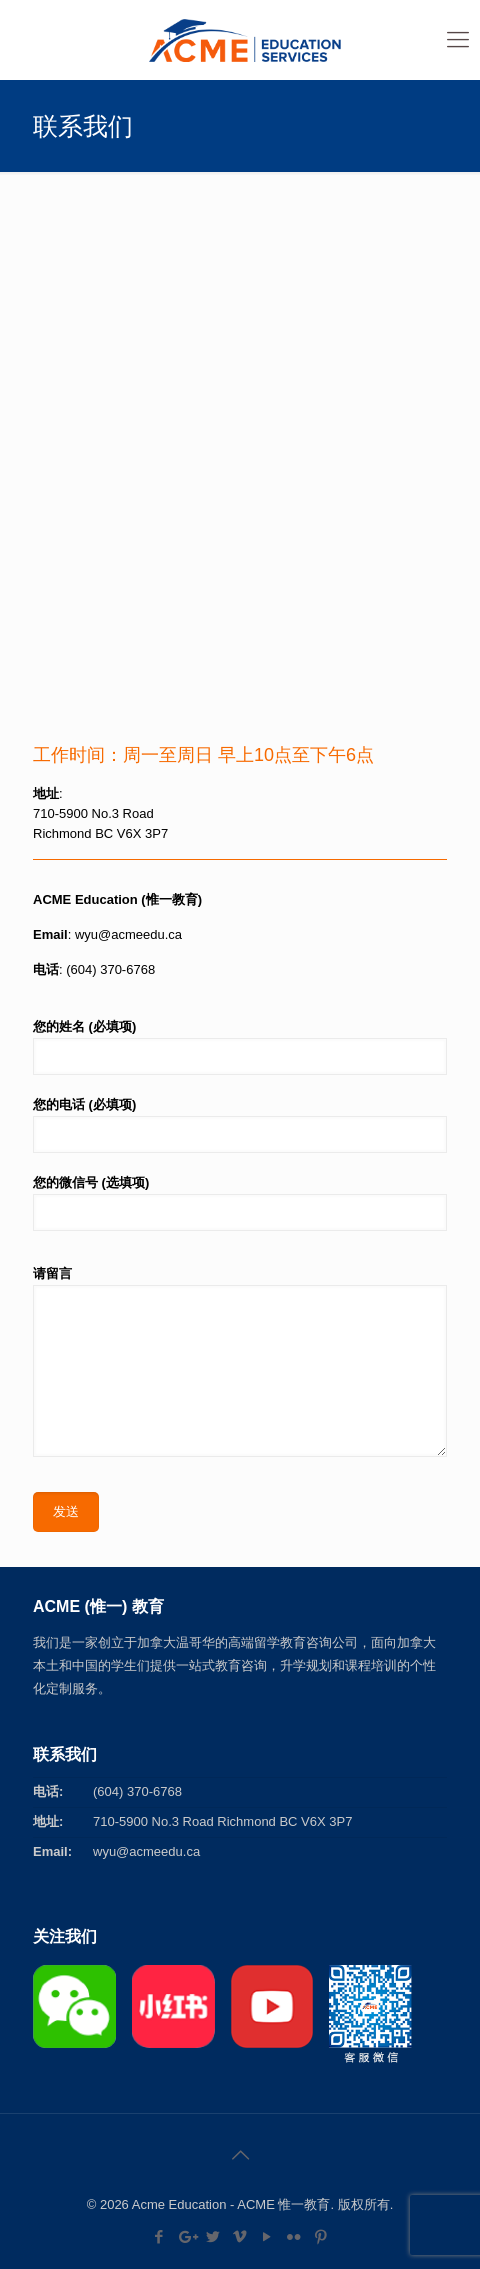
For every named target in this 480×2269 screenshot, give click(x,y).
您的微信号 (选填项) (240, 1203)
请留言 (240, 1361)
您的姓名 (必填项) (240, 1047)
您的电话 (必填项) (240, 1125)
